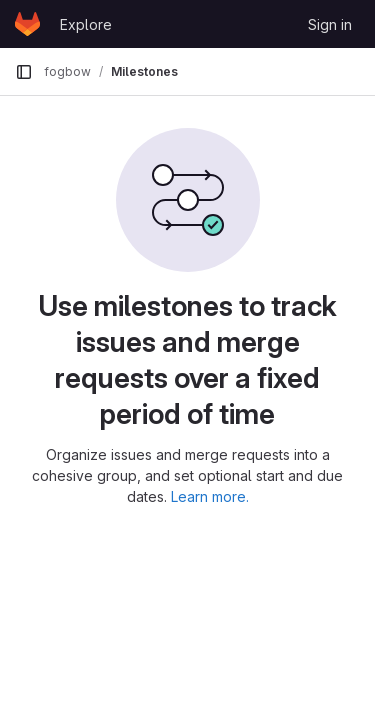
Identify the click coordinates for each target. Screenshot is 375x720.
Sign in (330, 24)
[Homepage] (27, 24)
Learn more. (210, 496)
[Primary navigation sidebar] (24, 72)
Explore (86, 24)
